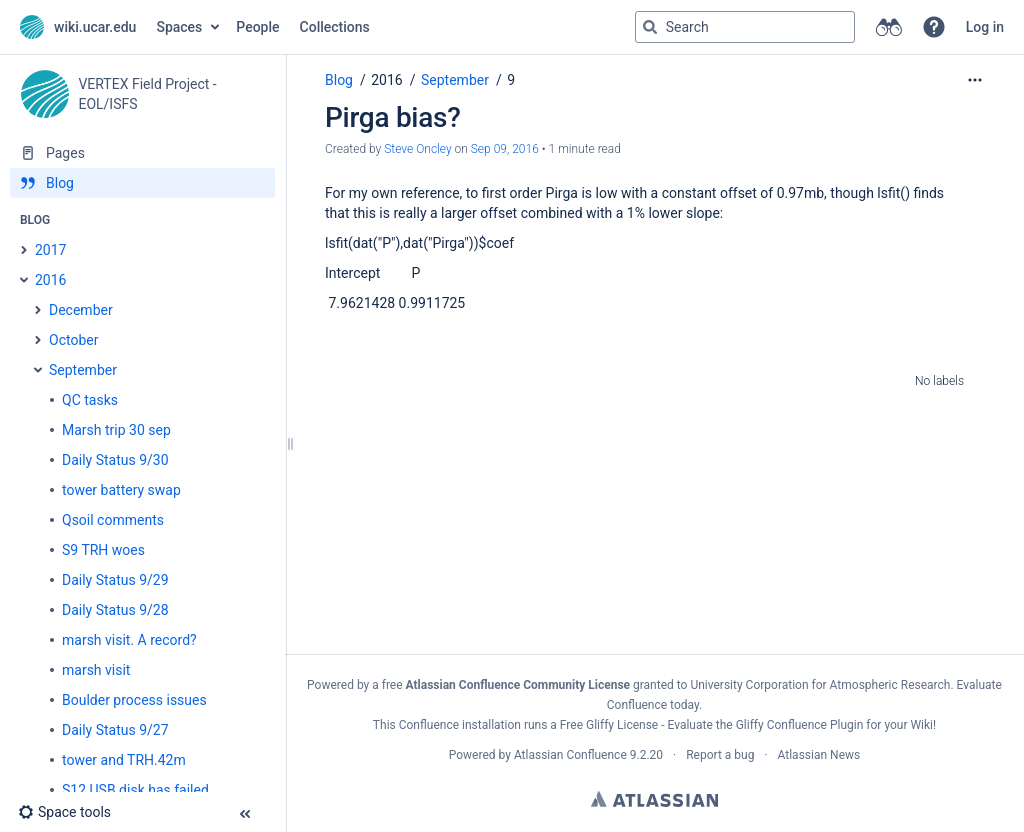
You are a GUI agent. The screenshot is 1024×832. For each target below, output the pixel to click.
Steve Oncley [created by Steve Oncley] (417, 149)
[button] (934, 27)
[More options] (975, 80)
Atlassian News (819, 755)
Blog (339, 80)
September (455, 80)
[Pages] (142, 153)
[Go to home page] (78, 27)
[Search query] (745, 27)
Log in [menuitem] (985, 27)
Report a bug (720, 755)
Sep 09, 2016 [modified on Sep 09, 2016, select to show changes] (505, 149)
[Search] (650, 27)
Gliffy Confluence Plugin (800, 725)
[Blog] (142, 183)
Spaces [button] (179, 27)
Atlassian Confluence (570, 755)
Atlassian (654, 799)
